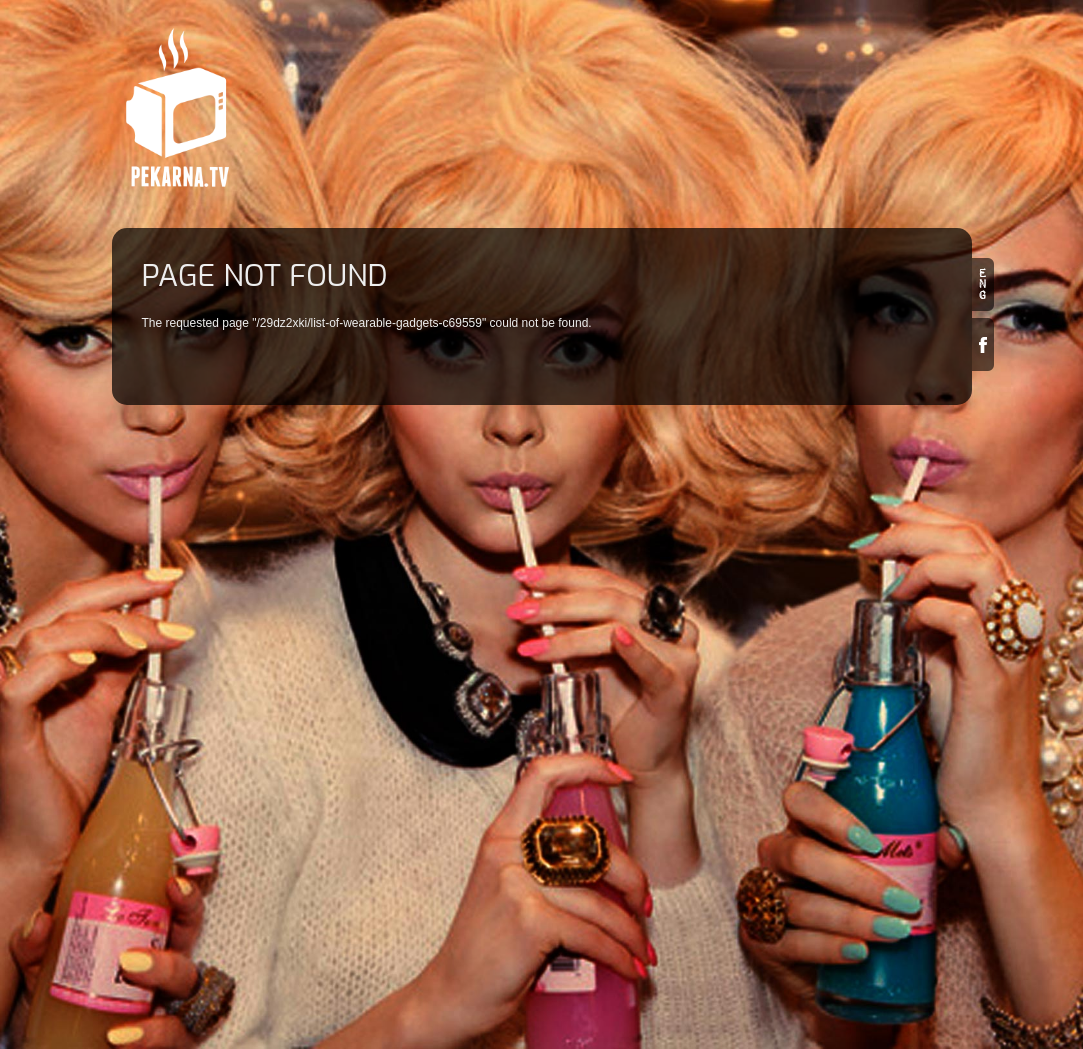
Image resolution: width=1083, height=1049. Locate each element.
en (983, 284)
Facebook (983, 344)
